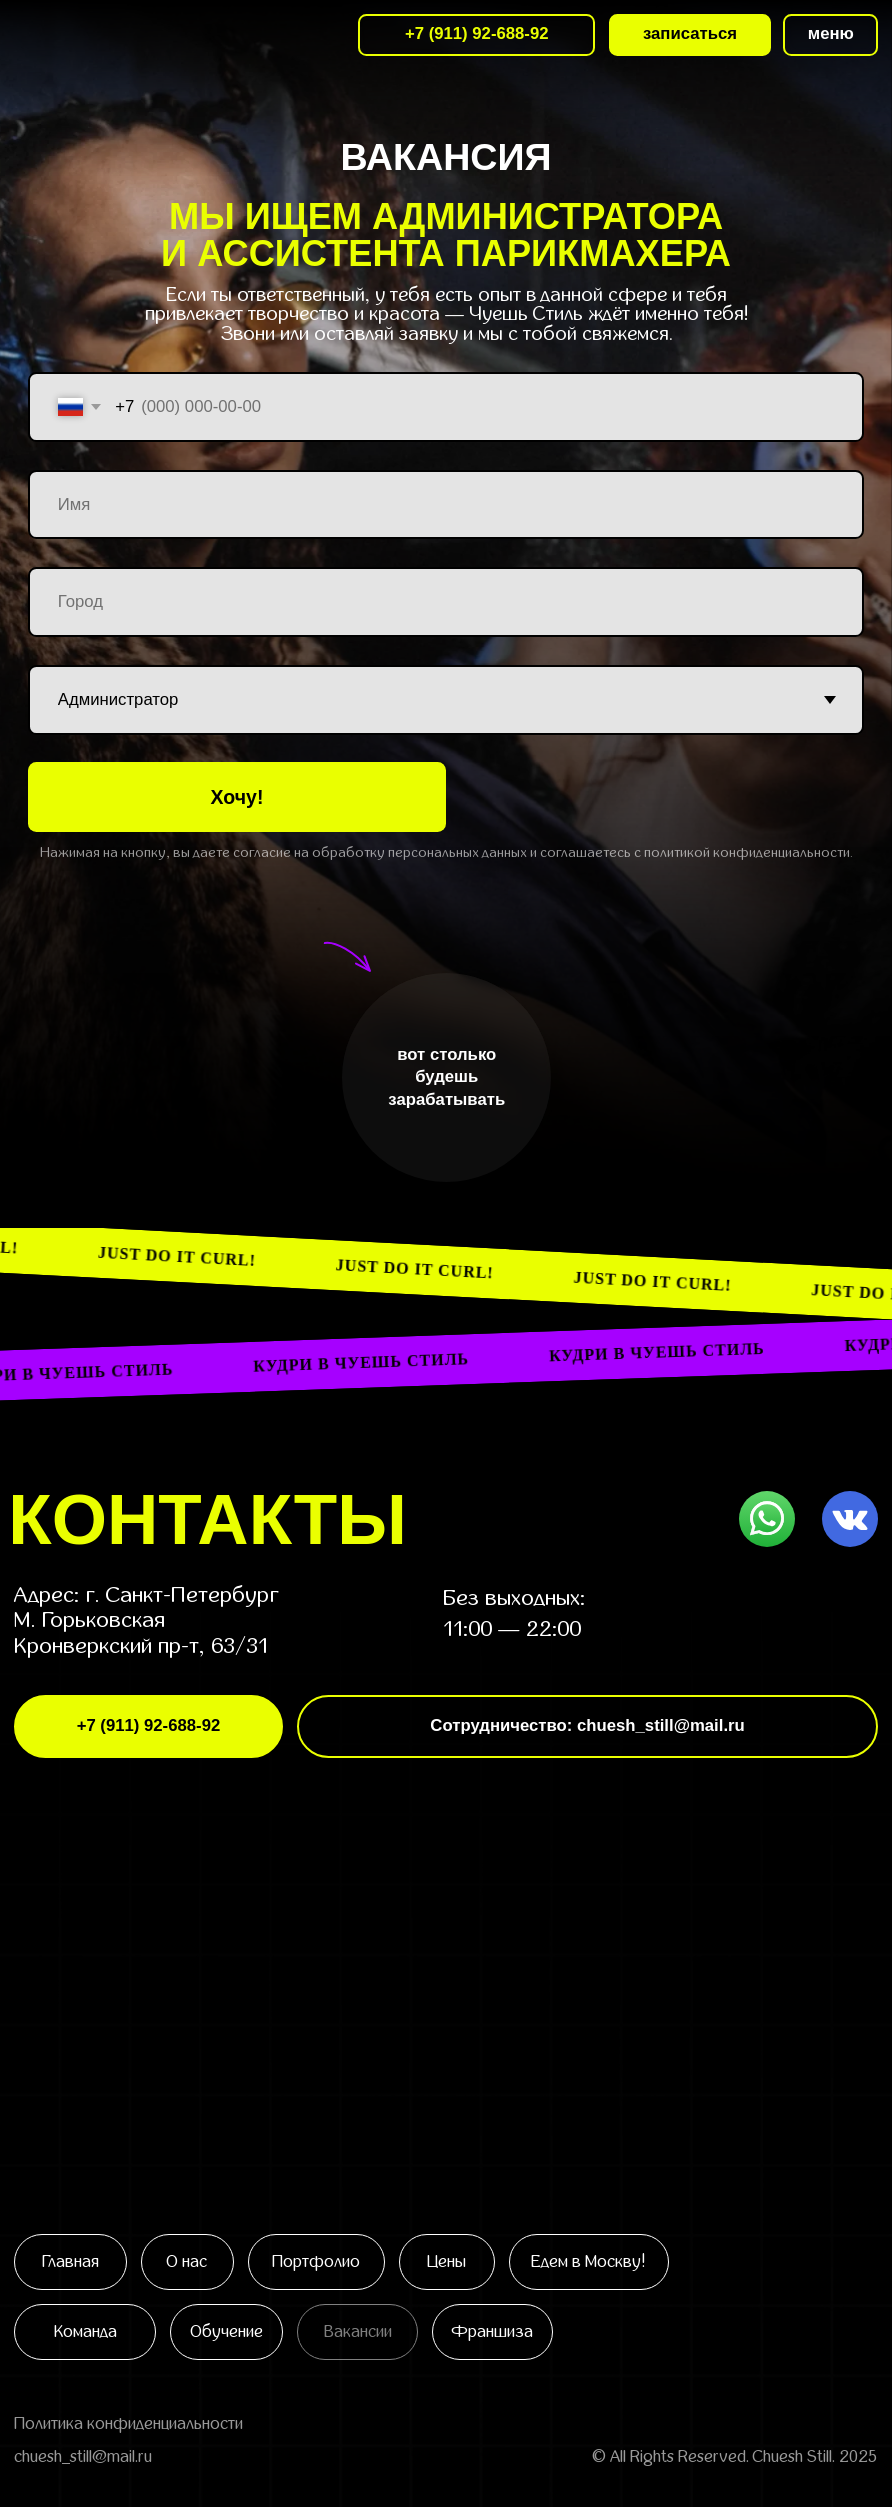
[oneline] (446, 602)
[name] (446, 505)
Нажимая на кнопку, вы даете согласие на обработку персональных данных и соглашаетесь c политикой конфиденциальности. (446, 852)
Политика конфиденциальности (128, 2424)
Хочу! (237, 797)
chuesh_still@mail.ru (83, 2457)
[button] (830, 35)
